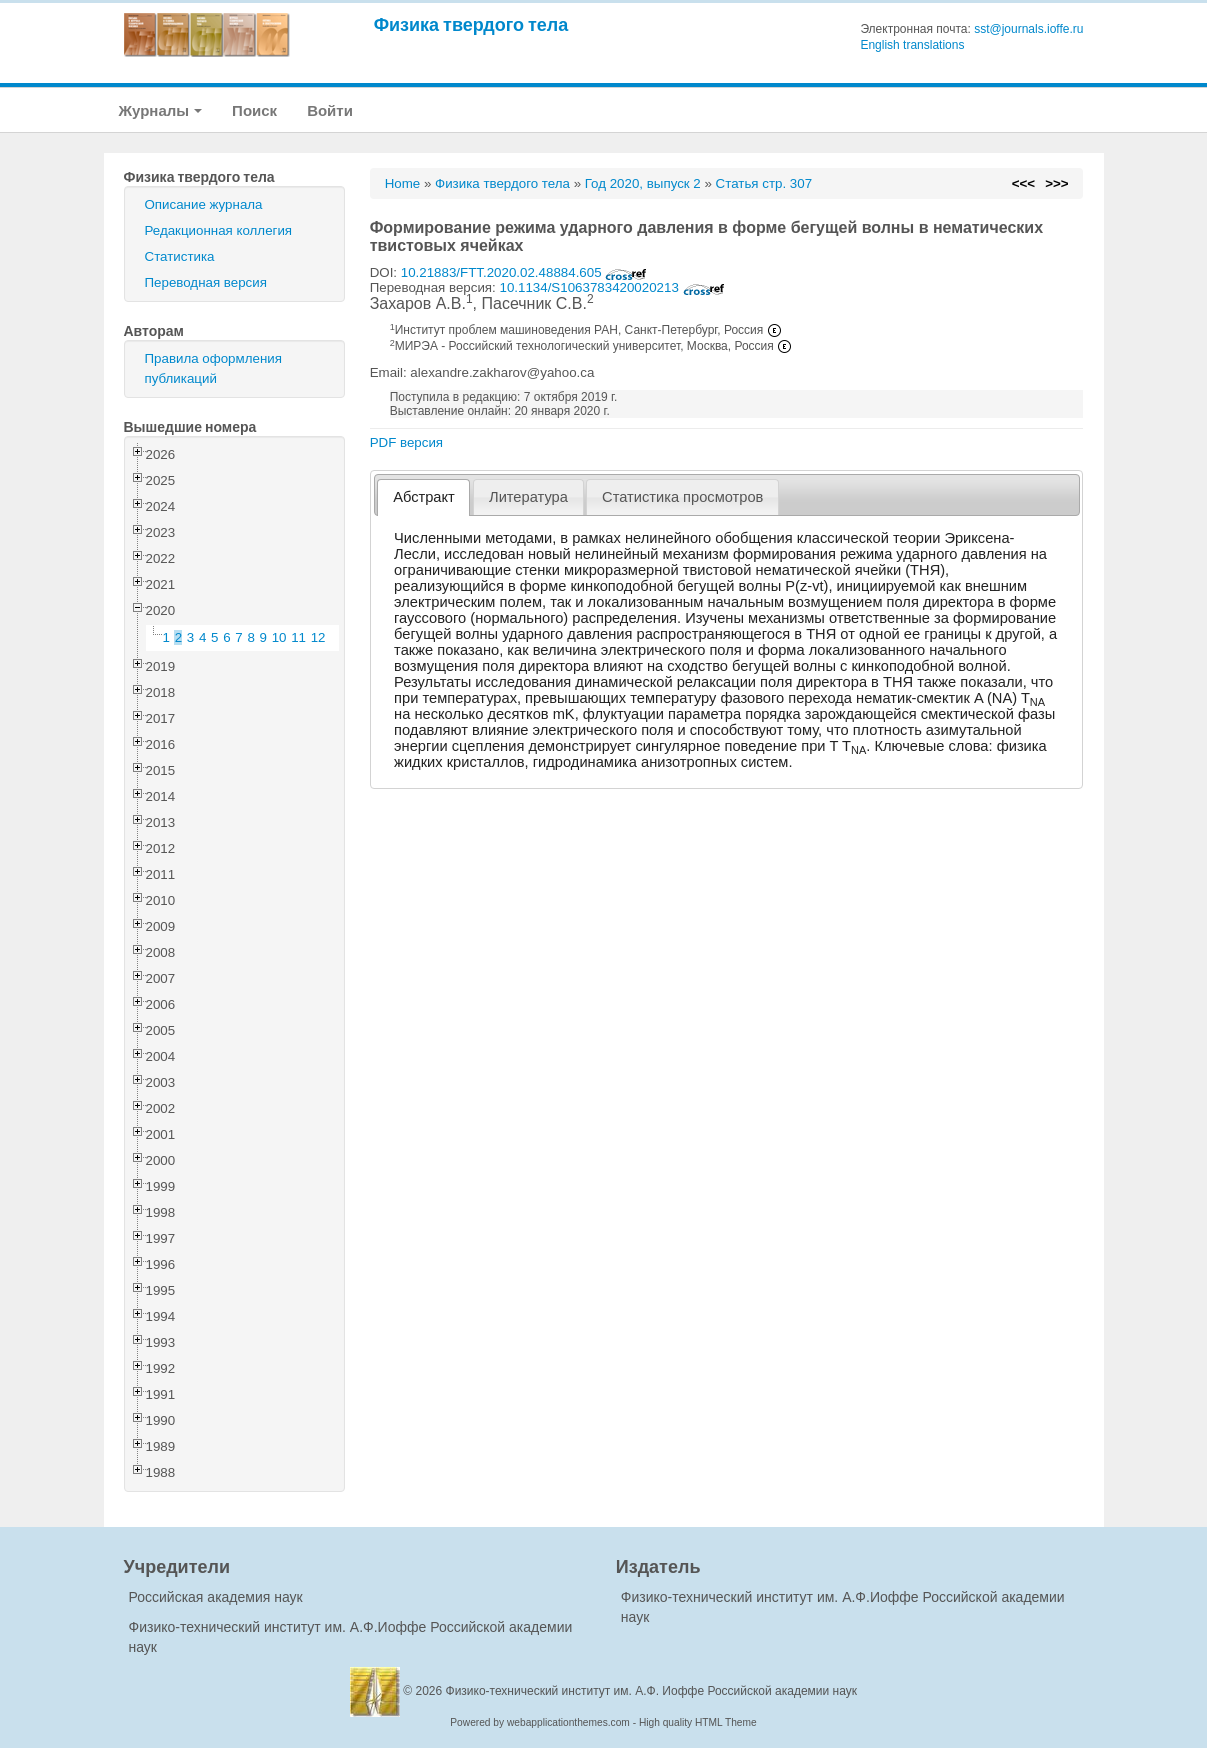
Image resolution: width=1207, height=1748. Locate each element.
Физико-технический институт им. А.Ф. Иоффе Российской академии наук (652, 1691)
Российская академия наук (216, 1597)
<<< (1023, 183)
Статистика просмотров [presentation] (682, 497)
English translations (912, 45)
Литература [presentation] (528, 497)
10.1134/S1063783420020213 (611, 287)
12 (318, 637)
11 (298, 637)
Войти (330, 110)
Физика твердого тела (471, 24)
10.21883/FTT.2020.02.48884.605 (524, 272)
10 (279, 637)
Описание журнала (204, 204)
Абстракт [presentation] (424, 497)
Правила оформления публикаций (213, 368)
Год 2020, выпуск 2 (643, 183)
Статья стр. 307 (764, 183)
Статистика (180, 256)
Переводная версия (206, 282)
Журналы (161, 110)
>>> (1056, 183)
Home (403, 183)
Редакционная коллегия (219, 230)
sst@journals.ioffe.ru (1028, 29)
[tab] (423, 497)
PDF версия (406, 442)
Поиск (254, 110)
